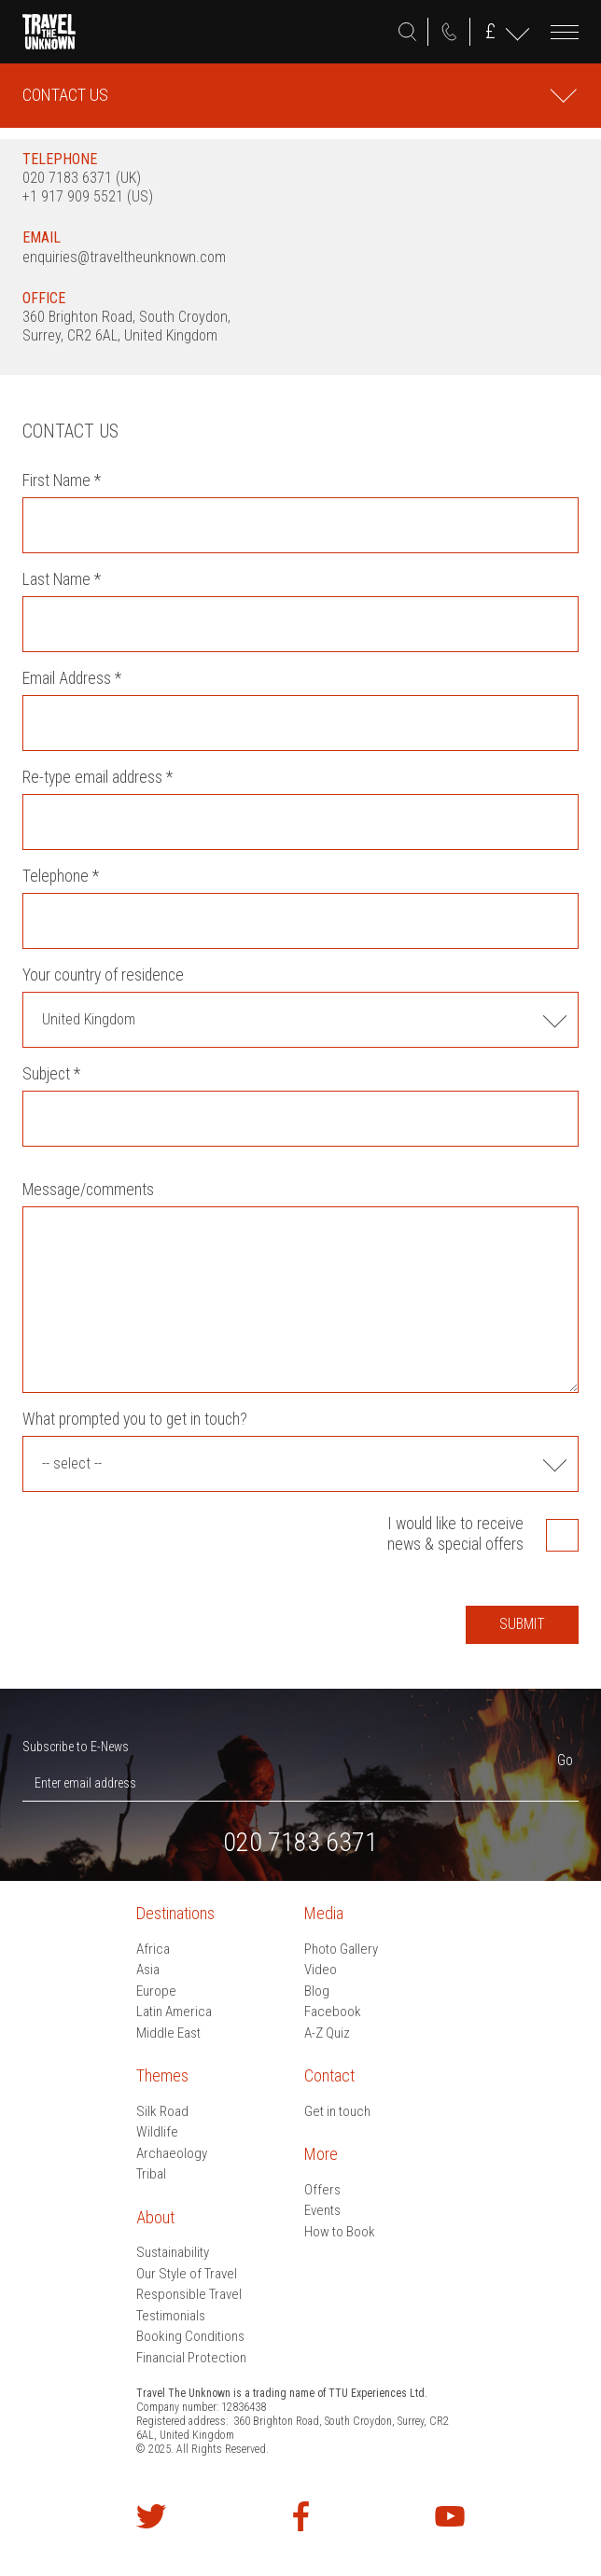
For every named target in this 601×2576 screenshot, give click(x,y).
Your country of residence (103, 975)
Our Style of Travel (186, 2273)
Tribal (151, 2173)
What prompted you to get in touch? (134, 1419)
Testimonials (170, 2315)
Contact (329, 2075)
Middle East (168, 2033)
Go (565, 1760)
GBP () (490, 31)
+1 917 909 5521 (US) (87, 196)
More (321, 2154)
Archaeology (171, 2153)
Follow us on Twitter (151, 2516)
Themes (162, 2075)
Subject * (51, 1074)
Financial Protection (191, 2357)
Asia (148, 1969)
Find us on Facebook (300, 2516)
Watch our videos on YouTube (450, 2516)
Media (323, 1913)
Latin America (174, 2011)
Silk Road (162, 2111)
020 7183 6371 (449, 31)
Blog (316, 1991)
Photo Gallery (341, 1949)
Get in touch (337, 2111)
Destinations (175, 1913)
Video (320, 1969)
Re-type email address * (97, 777)
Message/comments (88, 1189)
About (155, 2217)
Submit (522, 1624)
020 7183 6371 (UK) (81, 178)
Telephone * (60, 876)
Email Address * (71, 678)
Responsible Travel (189, 2294)
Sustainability (172, 2252)
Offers (322, 2189)
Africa (153, 1949)
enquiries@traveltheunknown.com (124, 257)
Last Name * (61, 579)
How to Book (339, 2231)
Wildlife (157, 2131)
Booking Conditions (190, 2336)
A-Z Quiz (327, 2033)
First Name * (61, 480)
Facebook (332, 2011)
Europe (156, 1991)
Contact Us (65, 94)
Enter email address (85, 1782)
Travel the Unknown (49, 31)
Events (322, 2210)
